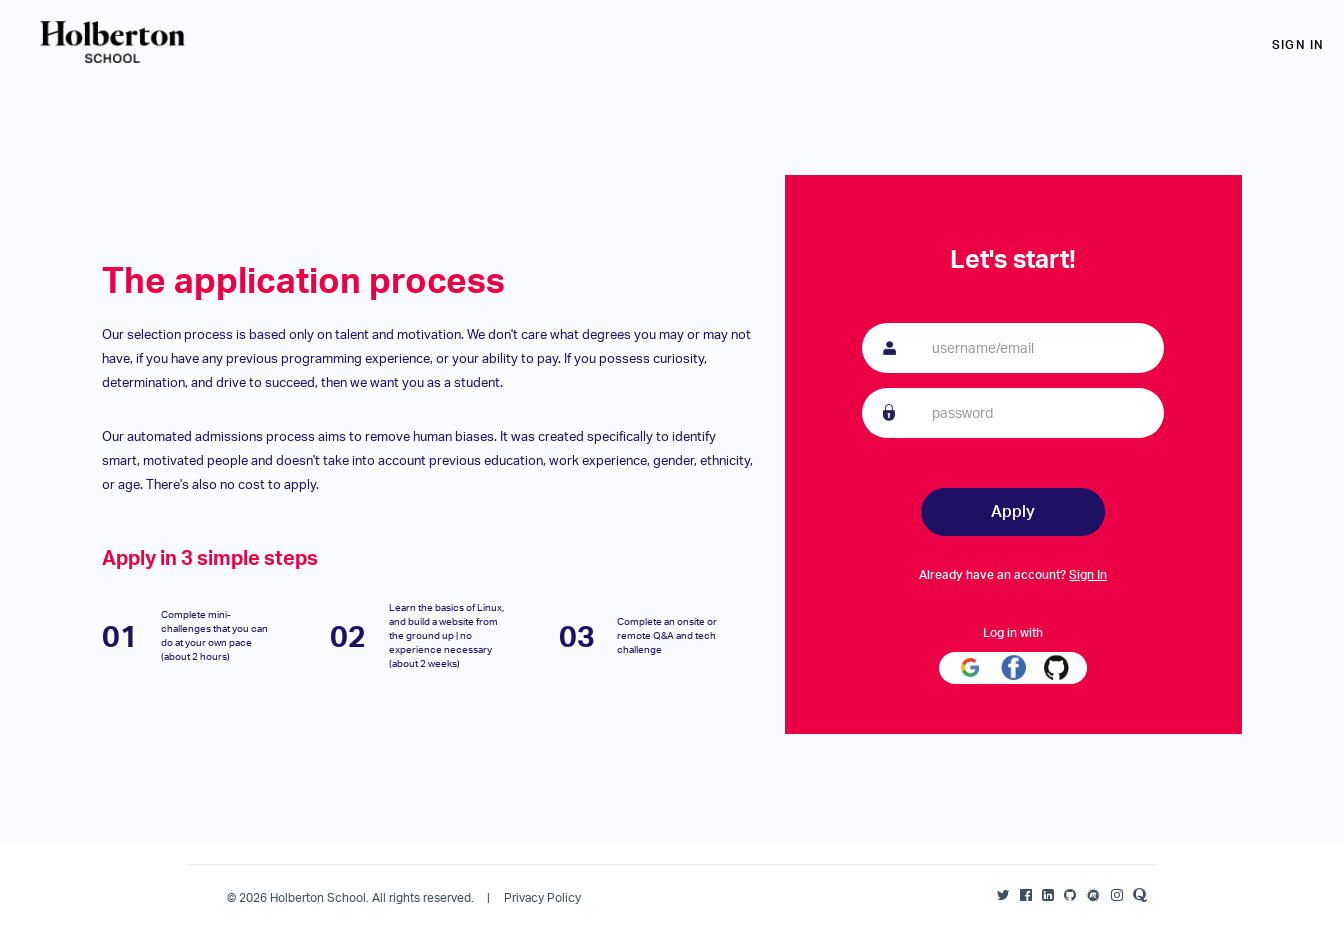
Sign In (1088, 574)
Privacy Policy (542, 897)
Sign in (1298, 44)
